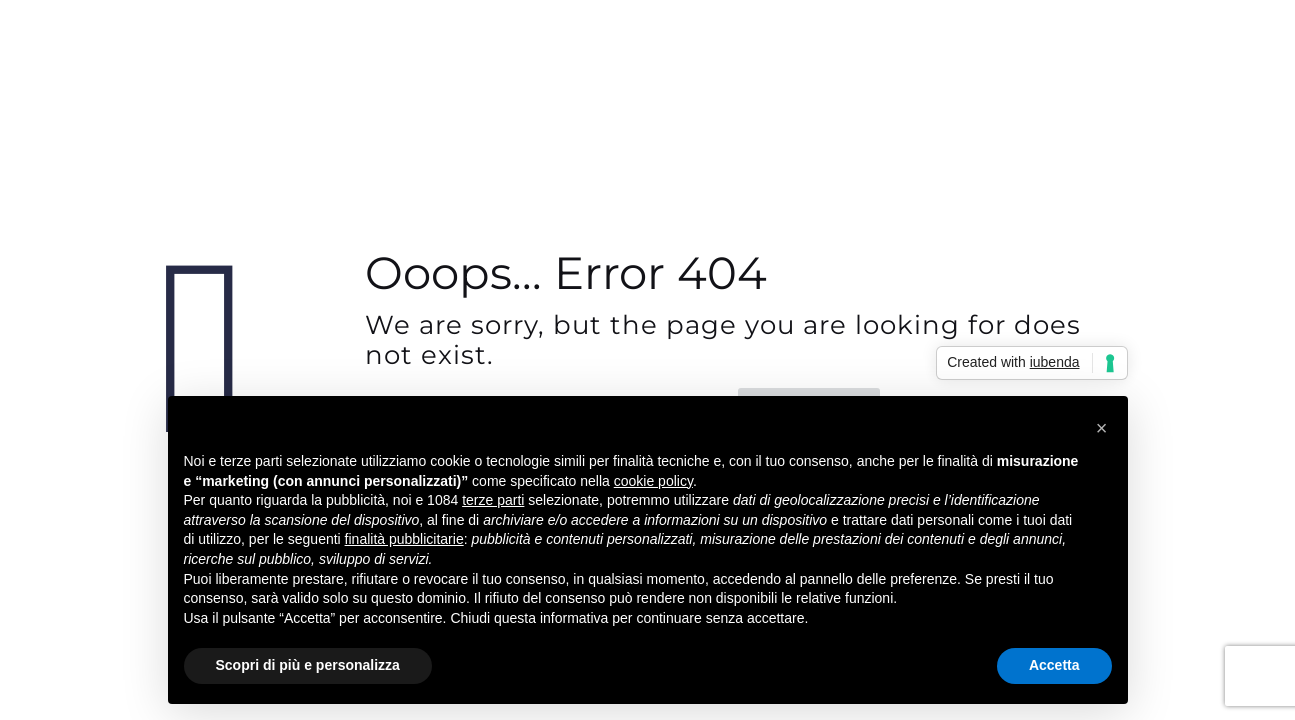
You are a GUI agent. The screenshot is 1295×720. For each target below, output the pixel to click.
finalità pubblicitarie (404, 539)
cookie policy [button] (653, 481)
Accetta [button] (1054, 665)
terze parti (493, 500)
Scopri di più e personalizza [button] (308, 665)
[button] (1102, 428)
